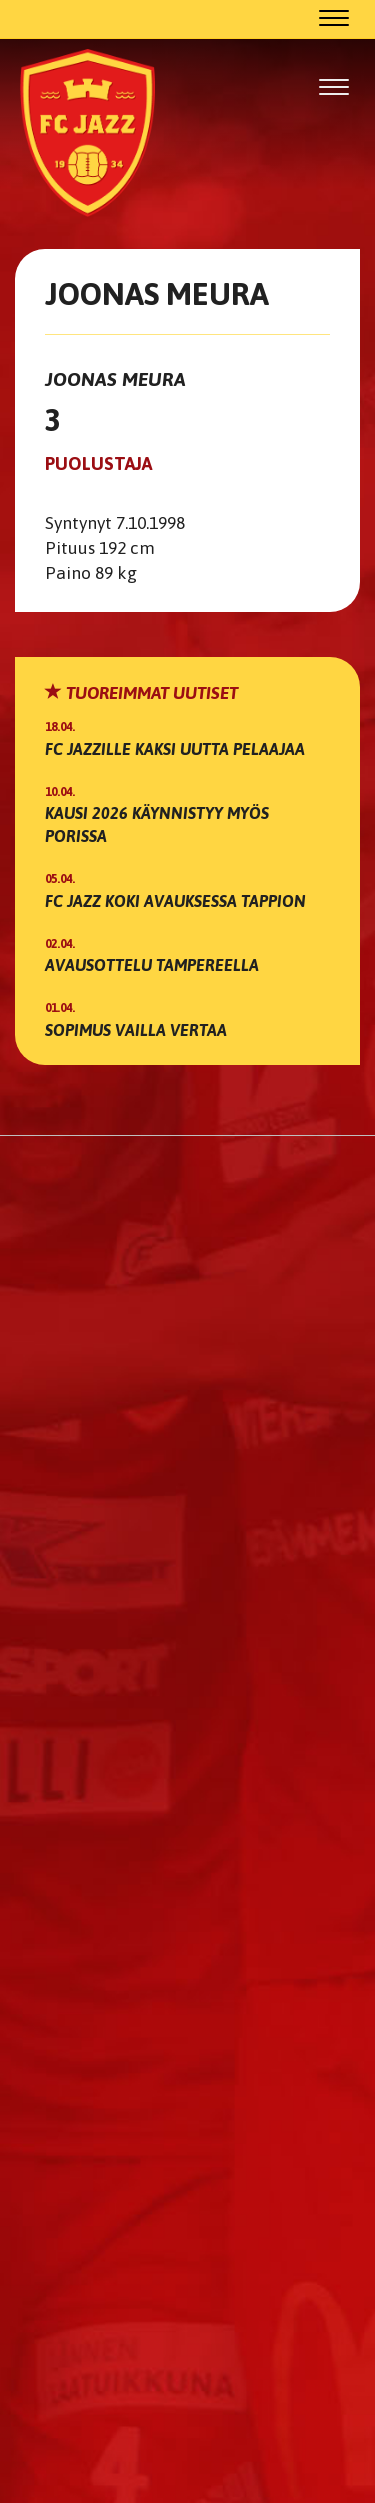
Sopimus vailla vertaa (136, 1030)
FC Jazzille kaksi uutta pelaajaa (175, 749)
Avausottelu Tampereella (152, 965)
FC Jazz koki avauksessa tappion (175, 901)
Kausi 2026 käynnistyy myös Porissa (157, 824)
